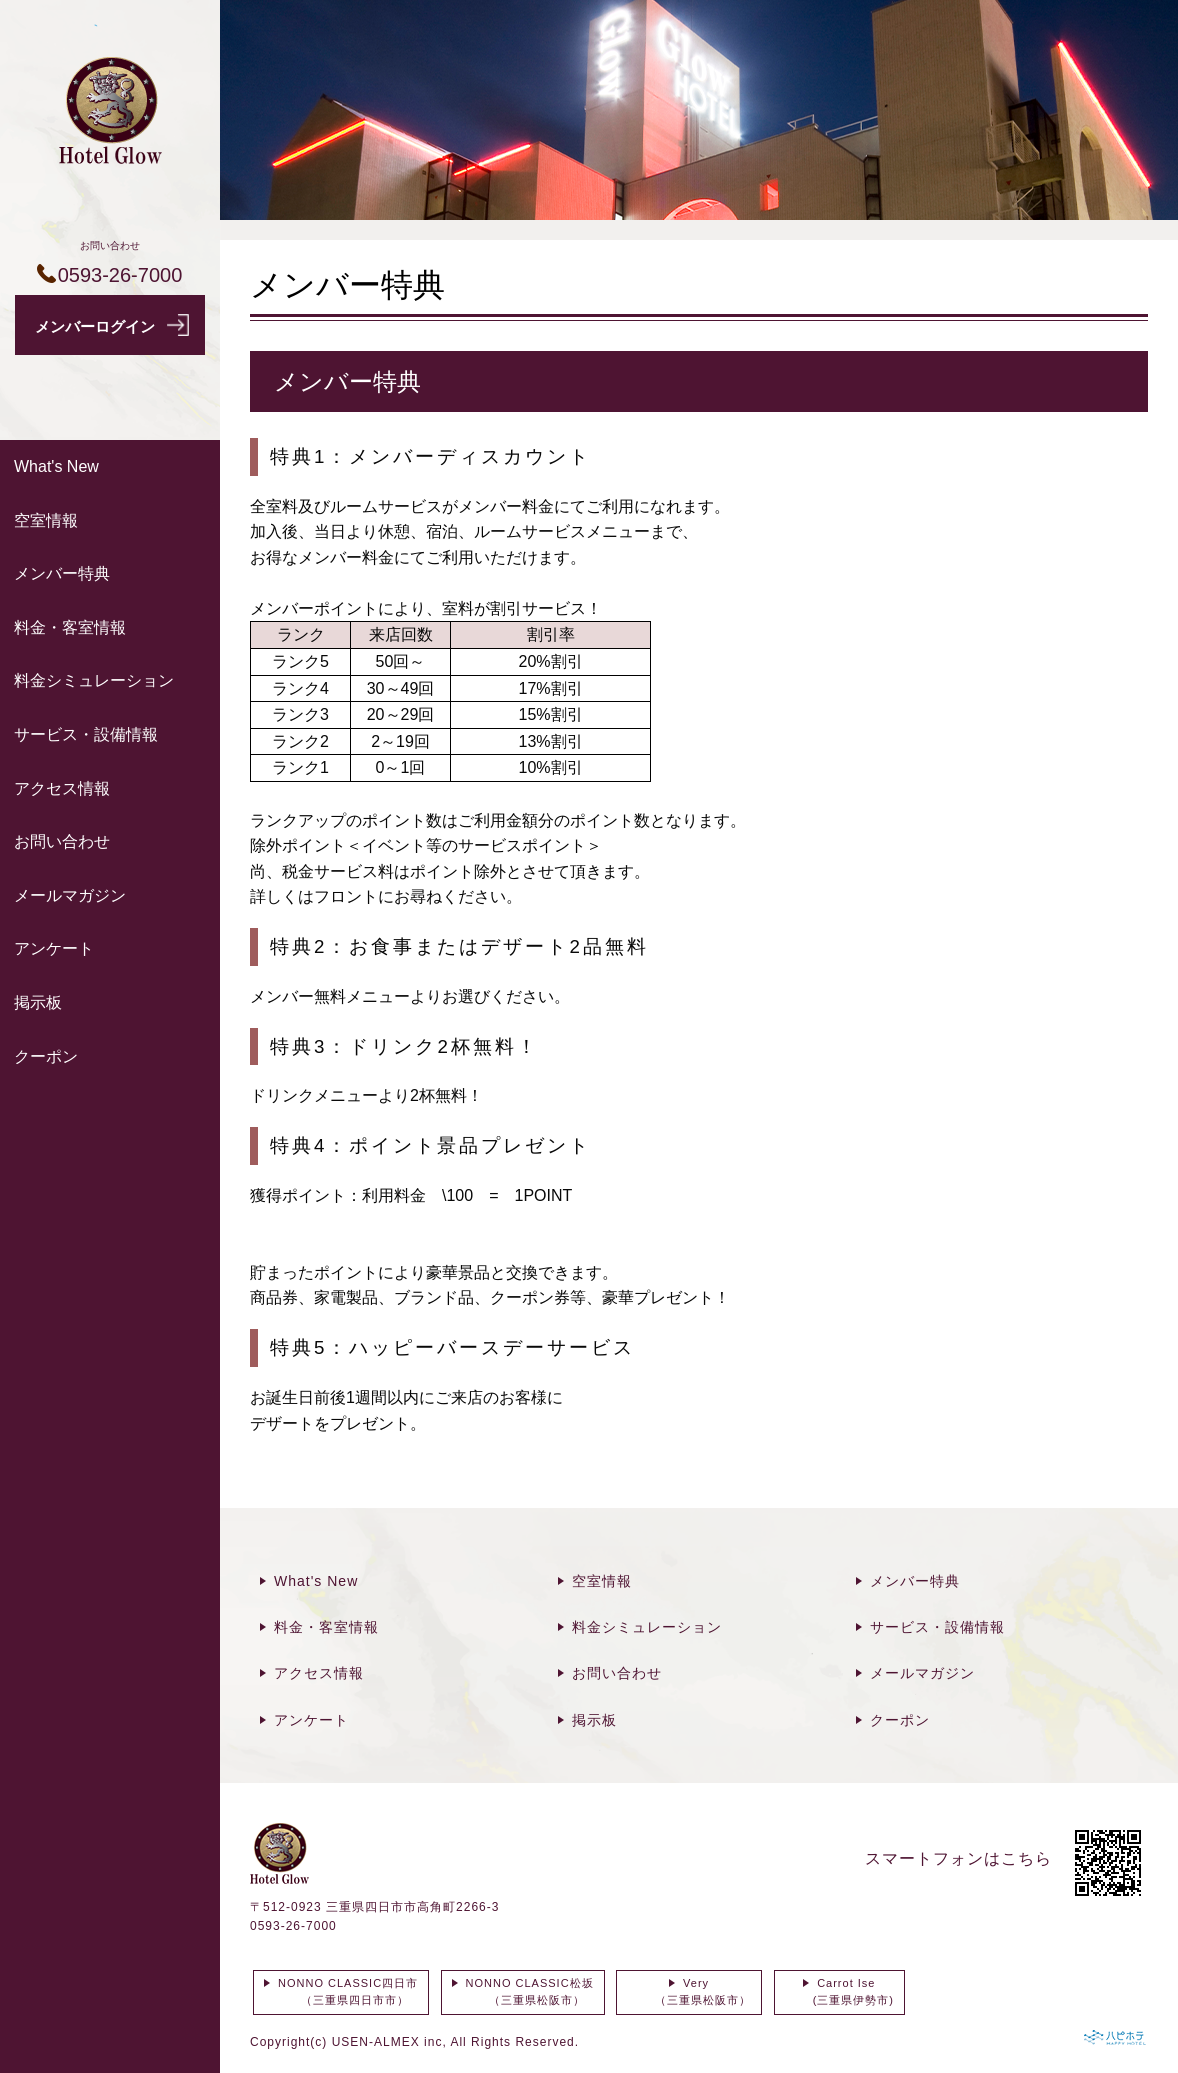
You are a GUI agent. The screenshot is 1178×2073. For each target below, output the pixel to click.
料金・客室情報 (70, 627)
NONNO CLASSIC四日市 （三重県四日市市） (345, 1992)
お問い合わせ (62, 841)
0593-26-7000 (293, 1926)
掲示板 (38, 1002)
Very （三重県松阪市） (689, 1992)
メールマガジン (70, 895)
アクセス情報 (62, 788)
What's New (56, 466)
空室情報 (46, 520)
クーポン (46, 1056)
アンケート (54, 948)
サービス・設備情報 (86, 734)
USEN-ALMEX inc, (389, 2042)
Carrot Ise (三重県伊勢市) (839, 1992)
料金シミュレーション (94, 680)
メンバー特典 (62, 573)
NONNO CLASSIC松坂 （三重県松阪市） (527, 1992)
